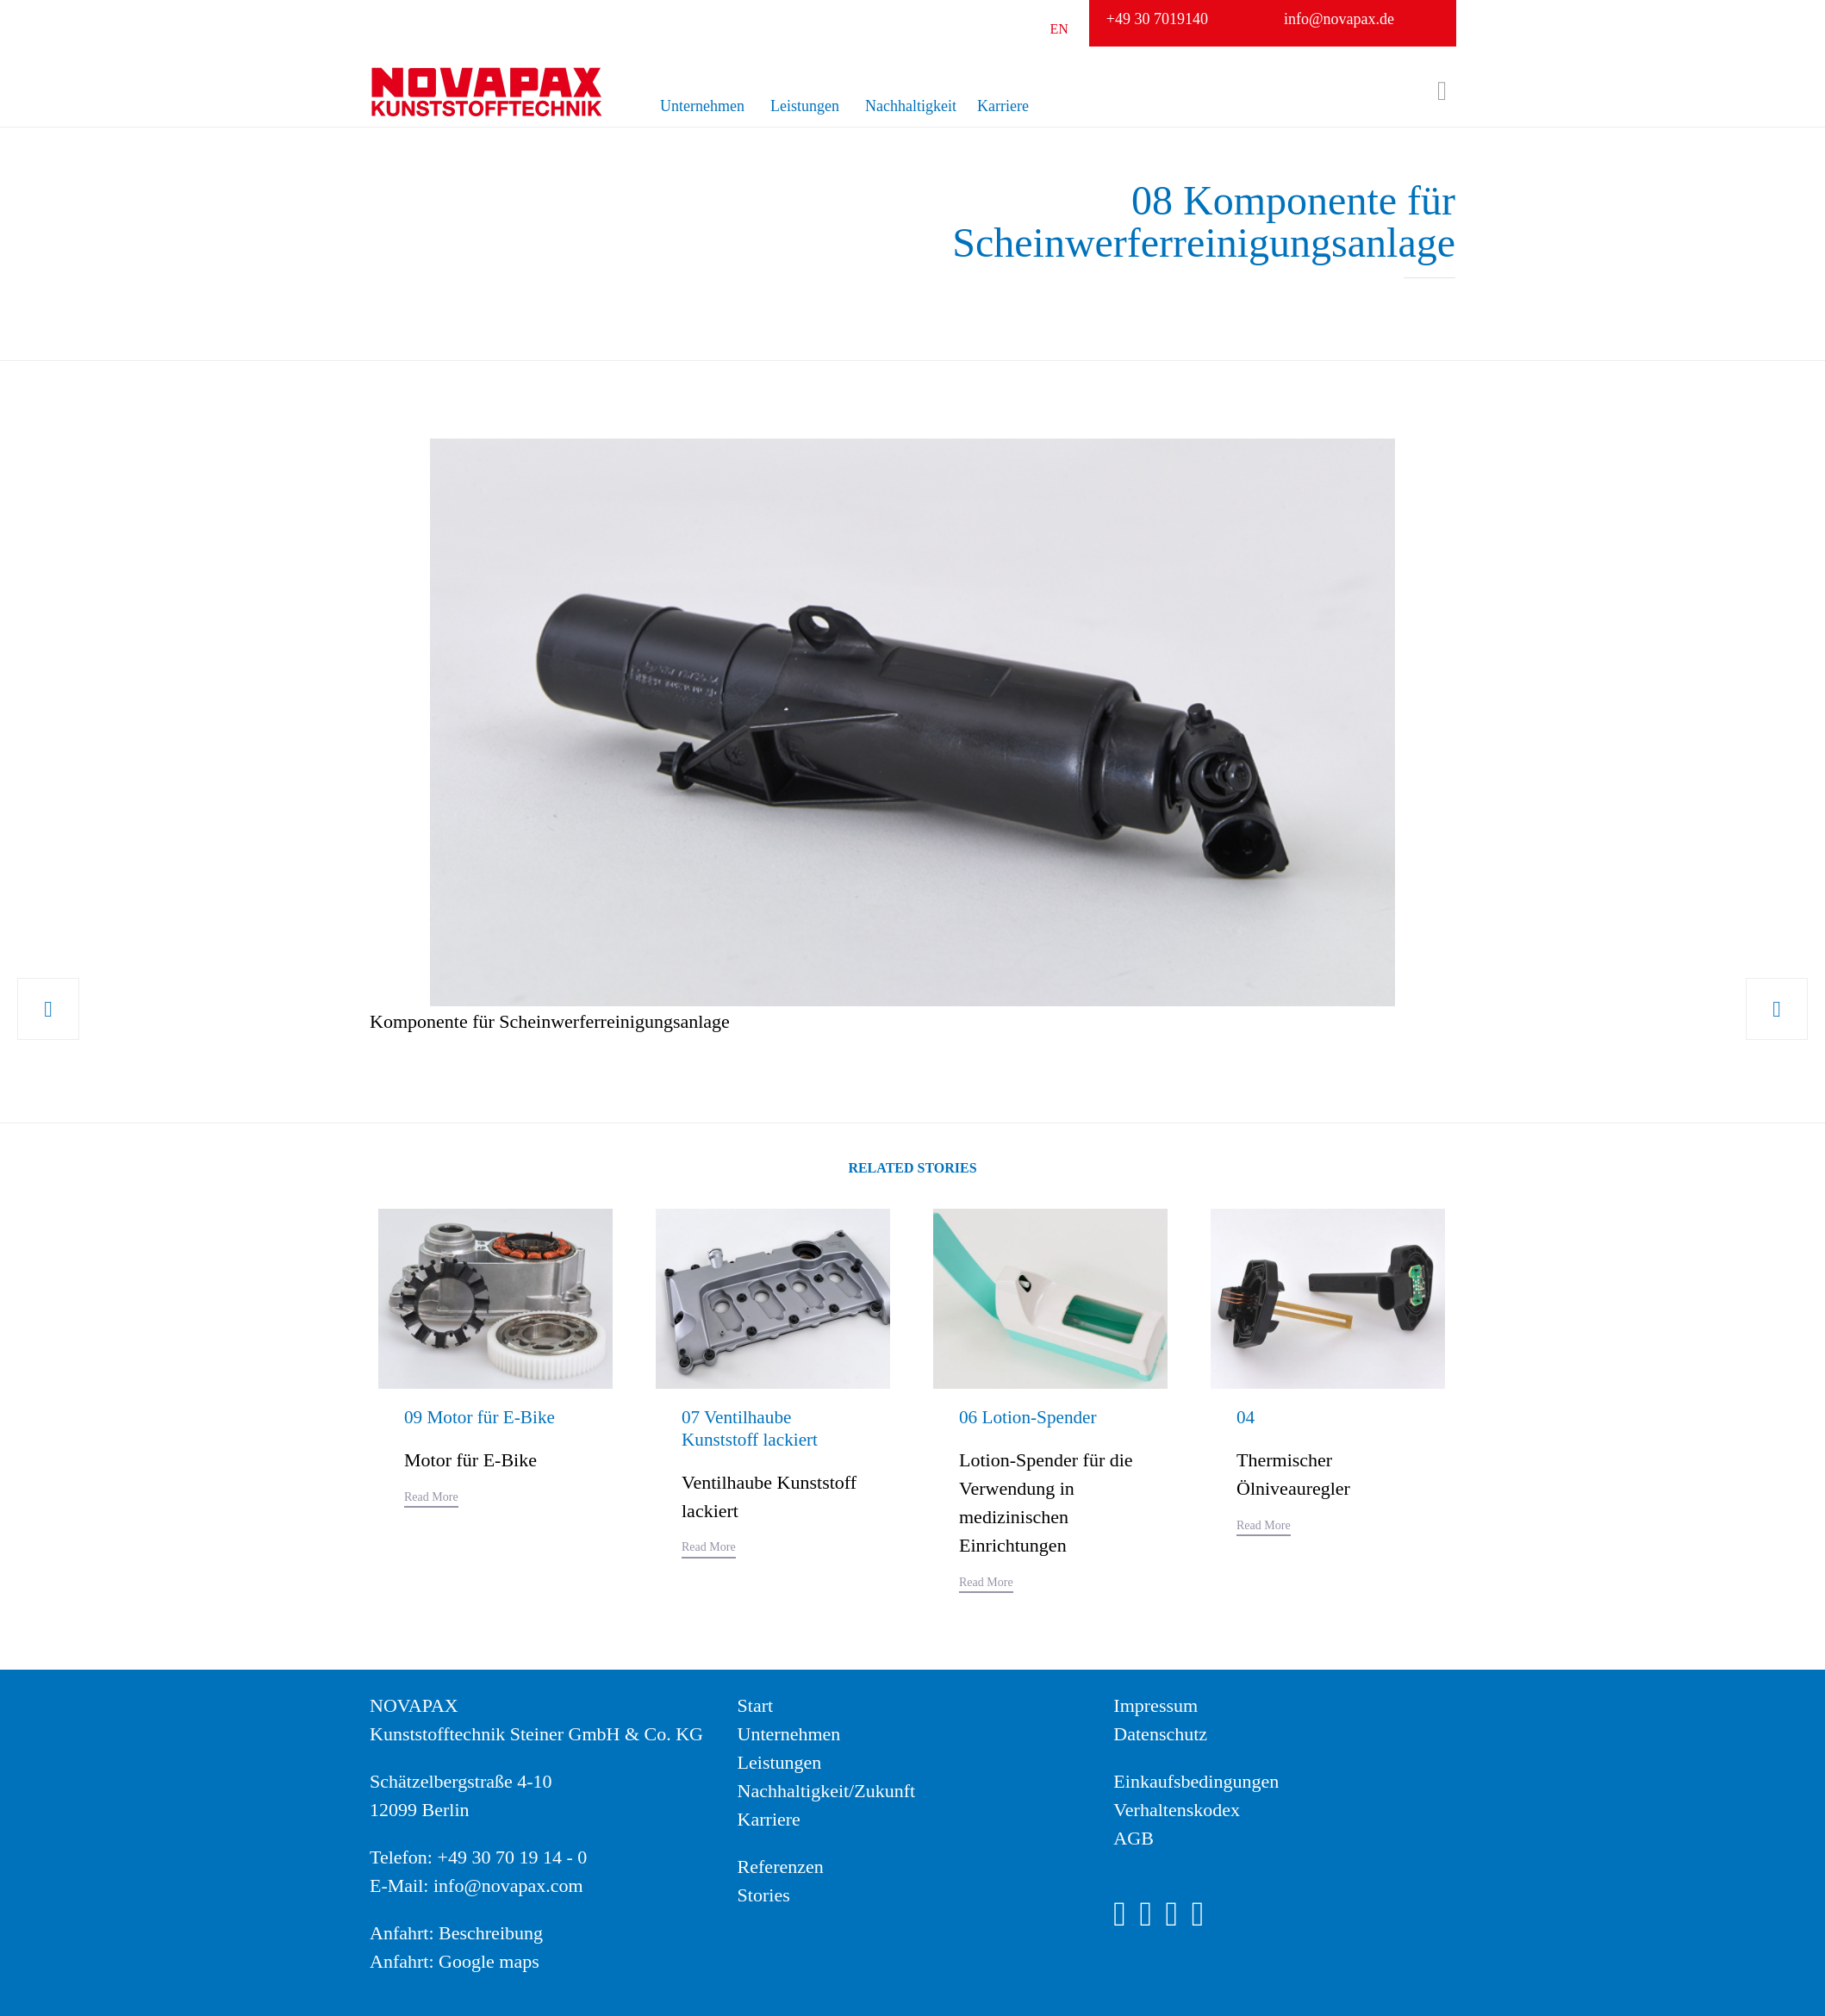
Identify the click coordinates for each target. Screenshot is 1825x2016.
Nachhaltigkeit (910, 106)
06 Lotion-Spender (1030, 1417)
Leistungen (804, 106)
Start (756, 1705)
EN (1059, 29)
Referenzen (781, 1866)
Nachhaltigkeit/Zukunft (827, 1790)
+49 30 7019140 (1157, 19)
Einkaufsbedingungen (1196, 1781)
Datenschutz (1160, 1734)
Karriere (1003, 106)
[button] (431, 1499)
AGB (1133, 1838)
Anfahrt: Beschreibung (456, 1933)
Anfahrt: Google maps (454, 1961)
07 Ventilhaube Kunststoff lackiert (752, 1428)
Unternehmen (702, 106)
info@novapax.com (508, 1885)
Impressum (1155, 1705)
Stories (764, 1895)
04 (1245, 1417)
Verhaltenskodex (1176, 1809)
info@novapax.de (1339, 19)
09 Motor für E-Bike (482, 1417)
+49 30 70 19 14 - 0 (512, 1857)
